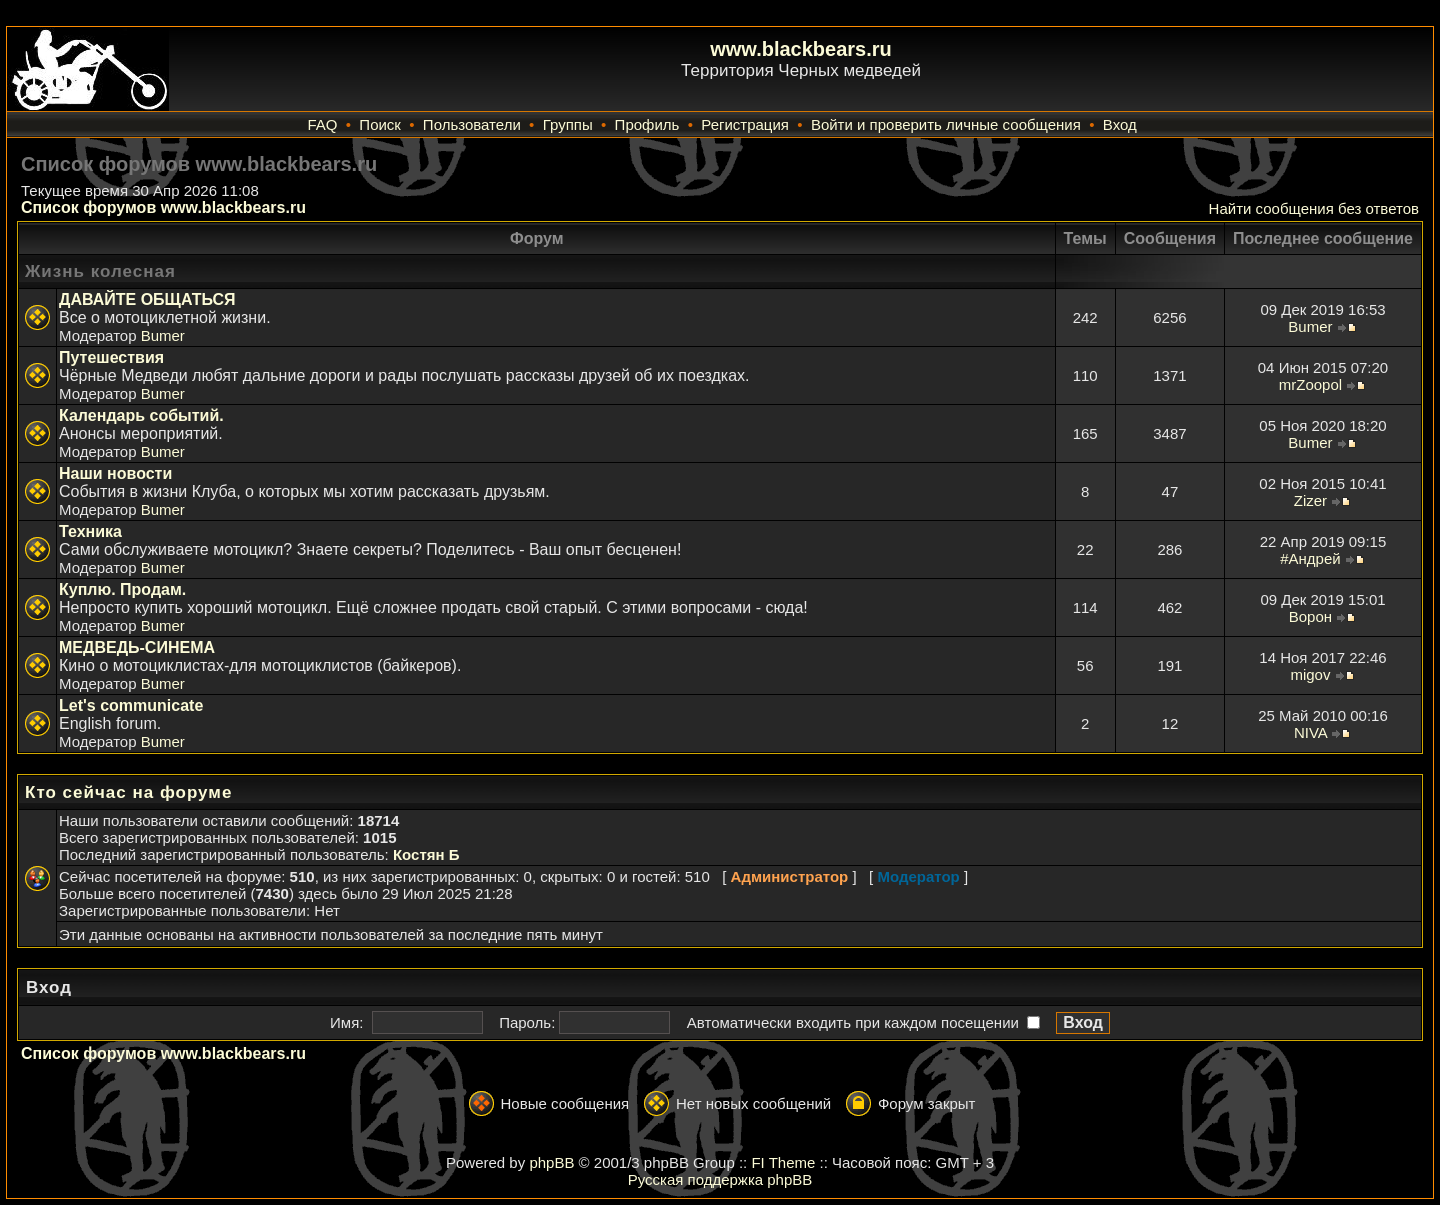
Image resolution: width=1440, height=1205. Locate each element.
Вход (1120, 124)
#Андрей (1310, 558)
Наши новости (115, 473)
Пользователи (472, 124)
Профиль (647, 124)
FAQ (322, 124)
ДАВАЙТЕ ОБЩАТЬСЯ (147, 299)
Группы (568, 124)
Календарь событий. (141, 415)
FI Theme (783, 1162)
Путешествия (111, 357)
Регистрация (745, 124)
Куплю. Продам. (122, 589)
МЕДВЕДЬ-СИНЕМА (137, 647)
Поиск (380, 124)
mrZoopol (1310, 384)
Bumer (163, 335)
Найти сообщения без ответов (1314, 208)
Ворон (1310, 616)
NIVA (1310, 732)
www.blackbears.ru (801, 49)
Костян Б (426, 854)
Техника (90, 531)
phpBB (551, 1162)
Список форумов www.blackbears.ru (163, 207)
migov (1310, 674)
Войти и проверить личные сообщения (946, 124)
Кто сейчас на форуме (128, 792)
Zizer (1310, 500)
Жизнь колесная (100, 271)
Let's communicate (131, 705)
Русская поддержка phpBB (720, 1179)
